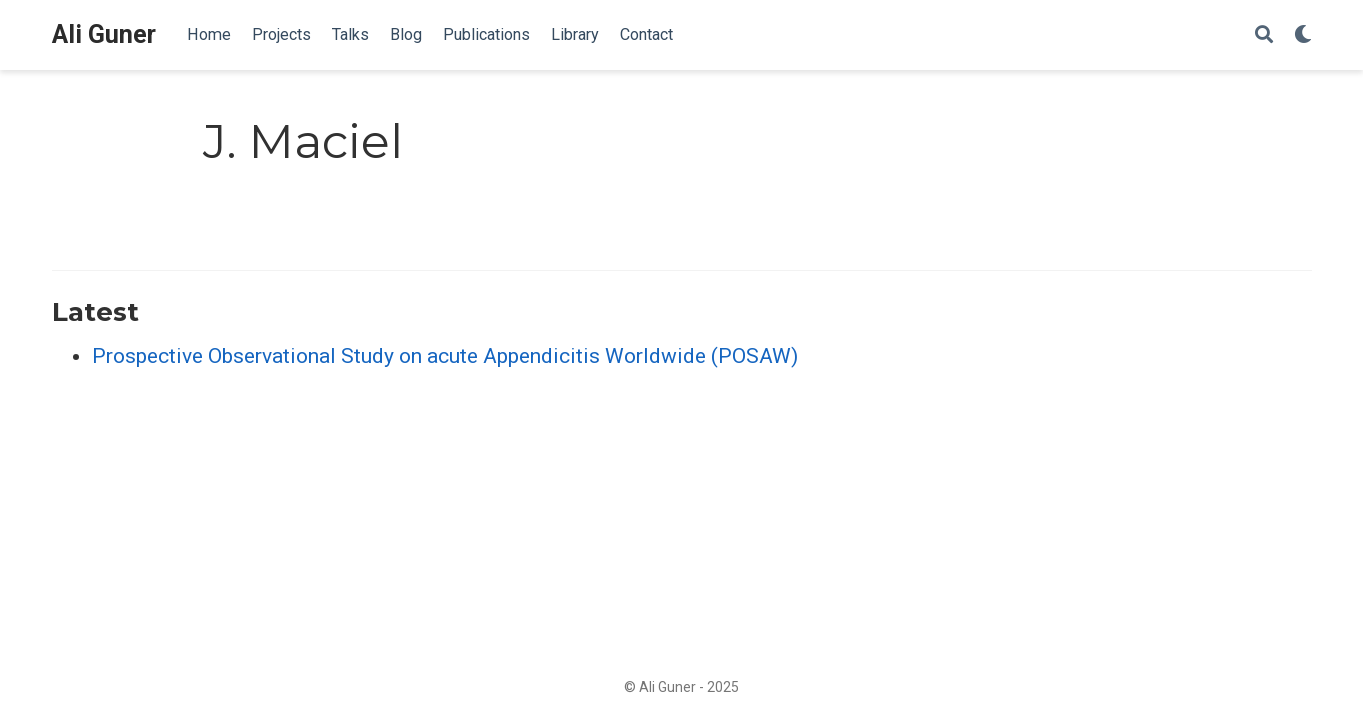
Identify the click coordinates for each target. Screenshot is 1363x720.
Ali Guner (104, 34)
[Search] (1264, 35)
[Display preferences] (1303, 35)
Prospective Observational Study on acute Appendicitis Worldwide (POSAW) (445, 356)
